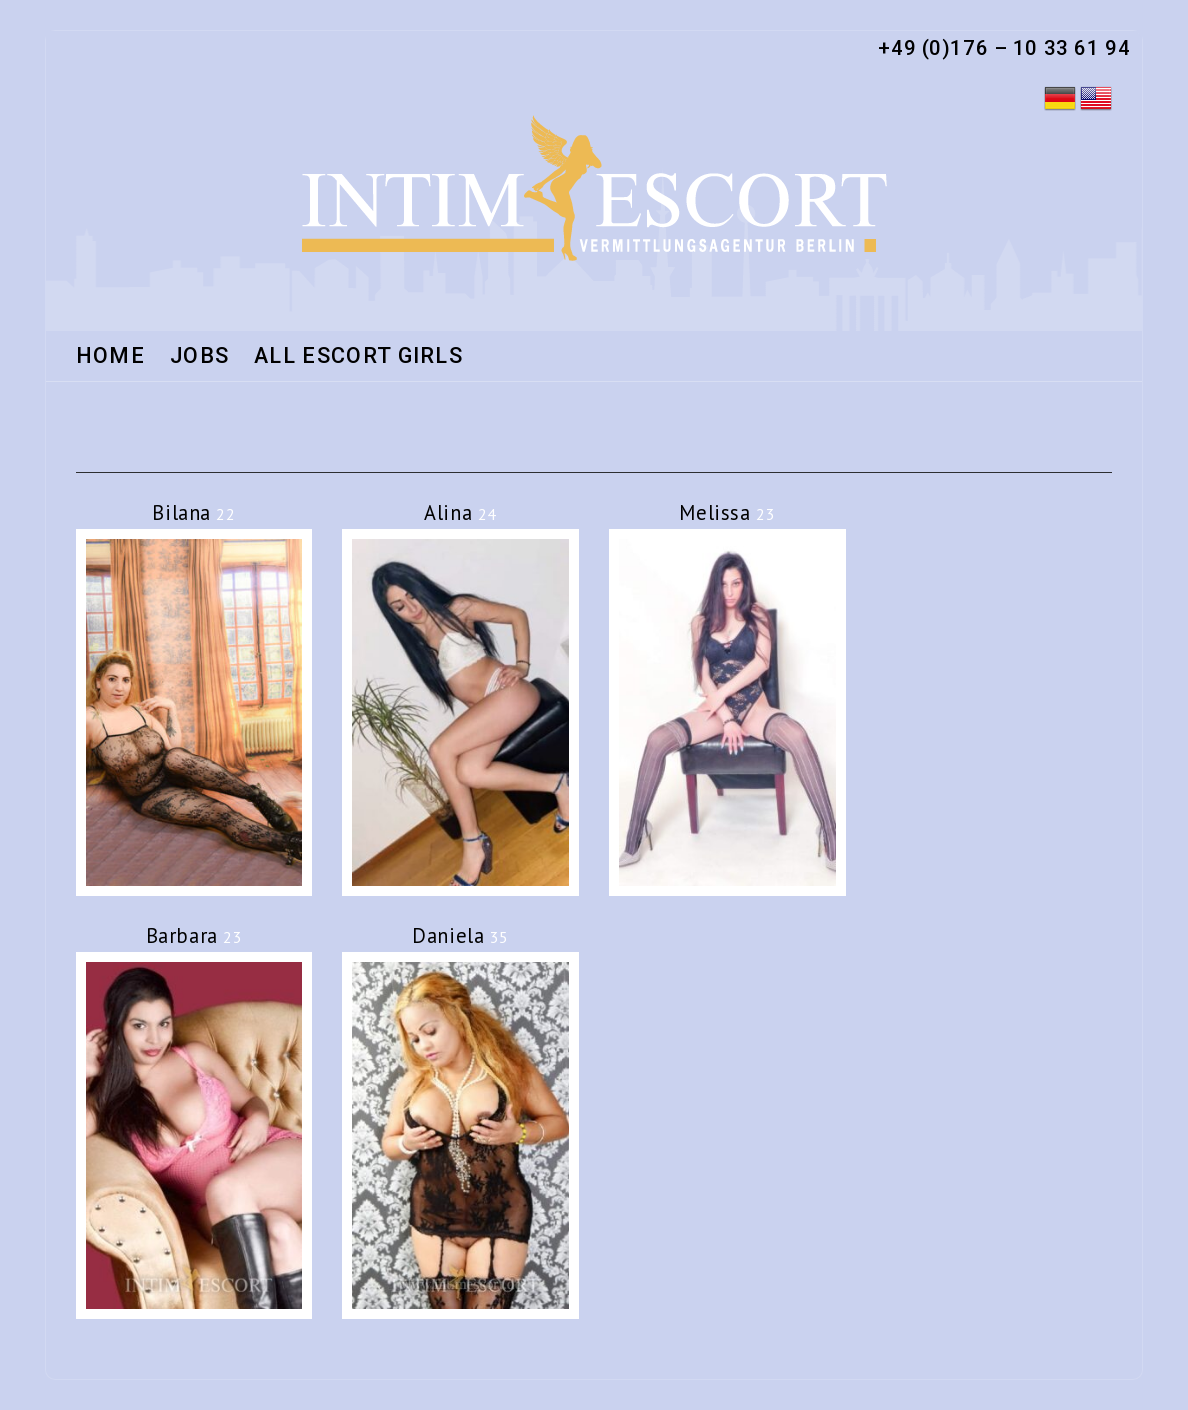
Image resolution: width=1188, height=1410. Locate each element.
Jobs (199, 357)
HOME (110, 357)
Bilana (193, 512)
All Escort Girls (358, 357)
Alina (460, 512)
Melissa (727, 512)
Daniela (460, 935)
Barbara (194, 935)
